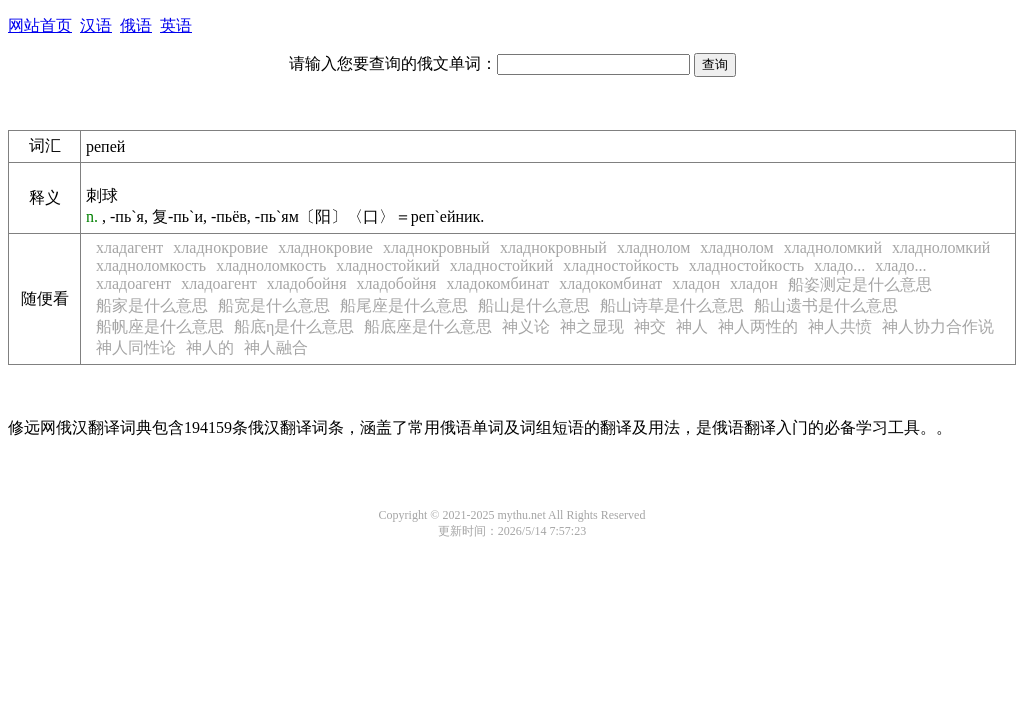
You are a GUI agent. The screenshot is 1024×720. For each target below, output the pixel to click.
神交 (650, 326)
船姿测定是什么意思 (860, 284)
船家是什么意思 (152, 305)
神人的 (210, 347)
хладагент (129, 247)
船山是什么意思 (534, 305)
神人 (692, 326)
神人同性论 (136, 347)
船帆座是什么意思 (160, 326)
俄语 (136, 25)
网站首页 (40, 25)
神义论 (526, 326)
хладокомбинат (497, 283)
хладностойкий (388, 265)
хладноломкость (151, 265)
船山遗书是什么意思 (826, 305)
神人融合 (276, 347)
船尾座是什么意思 (404, 305)
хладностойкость (620, 265)
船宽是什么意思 (274, 305)
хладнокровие (220, 247)
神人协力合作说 (938, 326)
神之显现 (592, 326)
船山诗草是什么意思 (672, 305)
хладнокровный (436, 247)
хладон (696, 283)
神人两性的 (758, 326)
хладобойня (307, 283)
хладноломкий (833, 247)
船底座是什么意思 (428, 326)
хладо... (839, 265)
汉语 (96, 25)
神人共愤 (840, 326)
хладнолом (653, 247)
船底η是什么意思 (294, 326)
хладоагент (133, 283)
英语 (176, 25)
